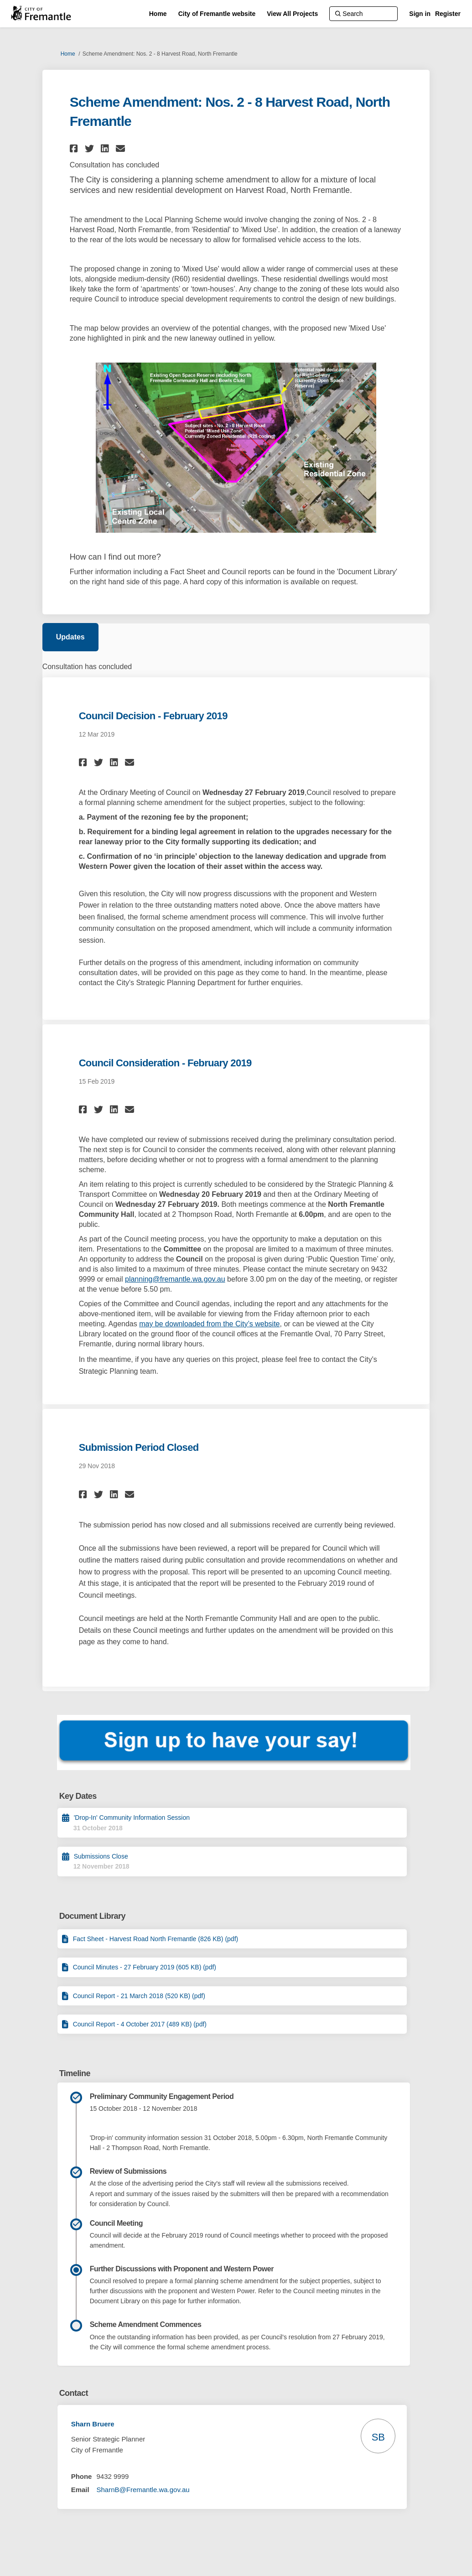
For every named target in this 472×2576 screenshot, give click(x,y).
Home (68, 54)
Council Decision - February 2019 (153, 716)
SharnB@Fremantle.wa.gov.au (142, 2489)
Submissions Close (101, 1856)
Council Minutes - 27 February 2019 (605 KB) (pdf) (144, 1967)
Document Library (92, 1916)
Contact (73, 2393)
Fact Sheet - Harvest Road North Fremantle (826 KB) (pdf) (156, 1938)
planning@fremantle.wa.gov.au (175, 1279)
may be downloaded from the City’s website (209, 1324)
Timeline (74, 2073)
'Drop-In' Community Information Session (132, 1817)
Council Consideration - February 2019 (165, 1063)
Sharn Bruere (92, 2424)
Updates (70, 637)
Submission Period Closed (139, 1447)
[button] (75, 148)
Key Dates (78, 1796)
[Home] (158, 13)
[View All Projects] (292, 13)
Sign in (420, 13)
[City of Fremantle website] (217, 13)
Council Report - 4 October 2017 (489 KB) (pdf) (140, 2024)
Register (448, 13)
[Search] (363, 13)
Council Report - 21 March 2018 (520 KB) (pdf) (139, 1996)
